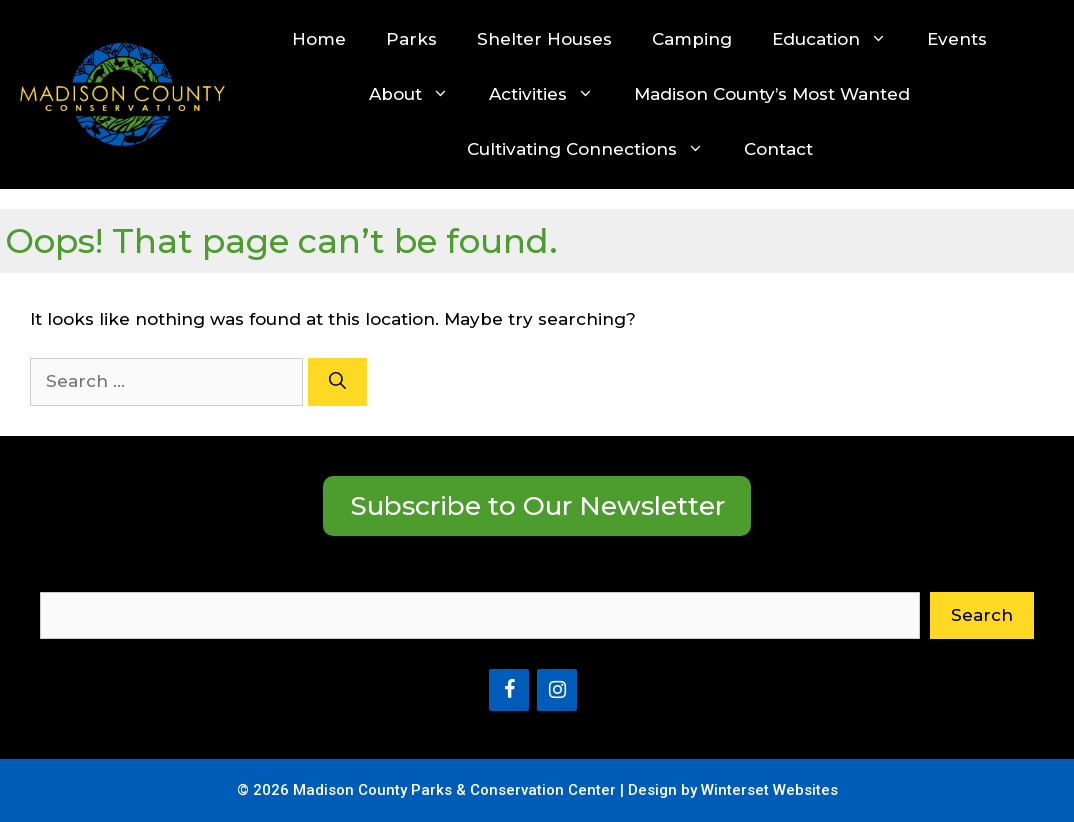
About (419, 94)
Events (957, 39)
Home (319, 39)
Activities (551, 94)
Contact (778, 149)
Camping (692, 39)
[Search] (337, 382)
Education (839, 39)
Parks (411, 39)
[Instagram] (557, 690)
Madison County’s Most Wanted (772, 94)
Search (71, 578)
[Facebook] (509, 690)
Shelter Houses (544, 39)
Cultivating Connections (595, 149)
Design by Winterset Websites (733, 790)
